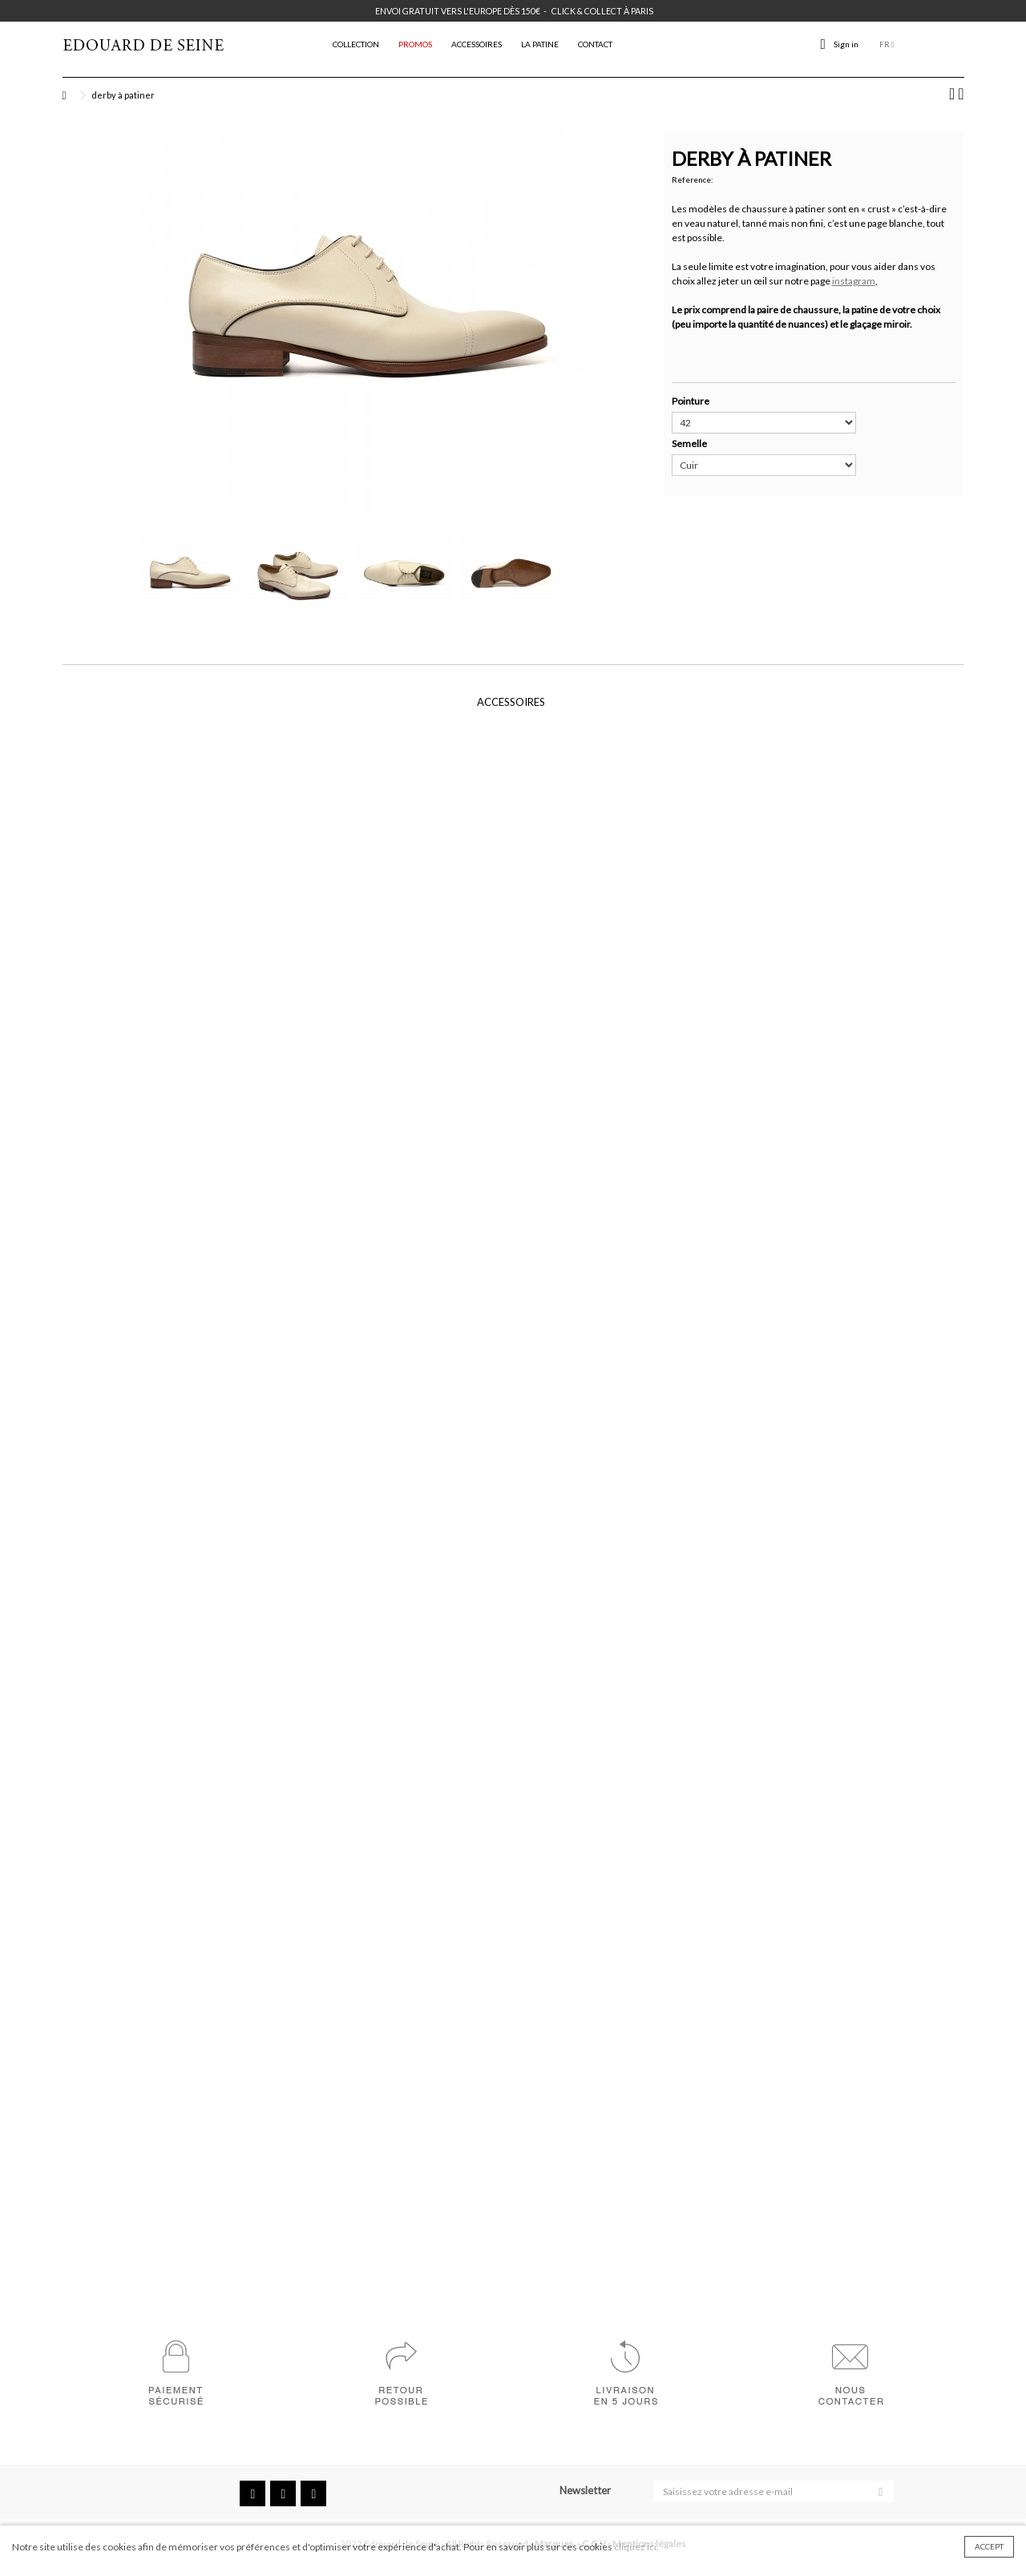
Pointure (691, 401)
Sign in (846, 44)
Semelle (690, 443)
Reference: (692, 179)
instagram (853, 281)
